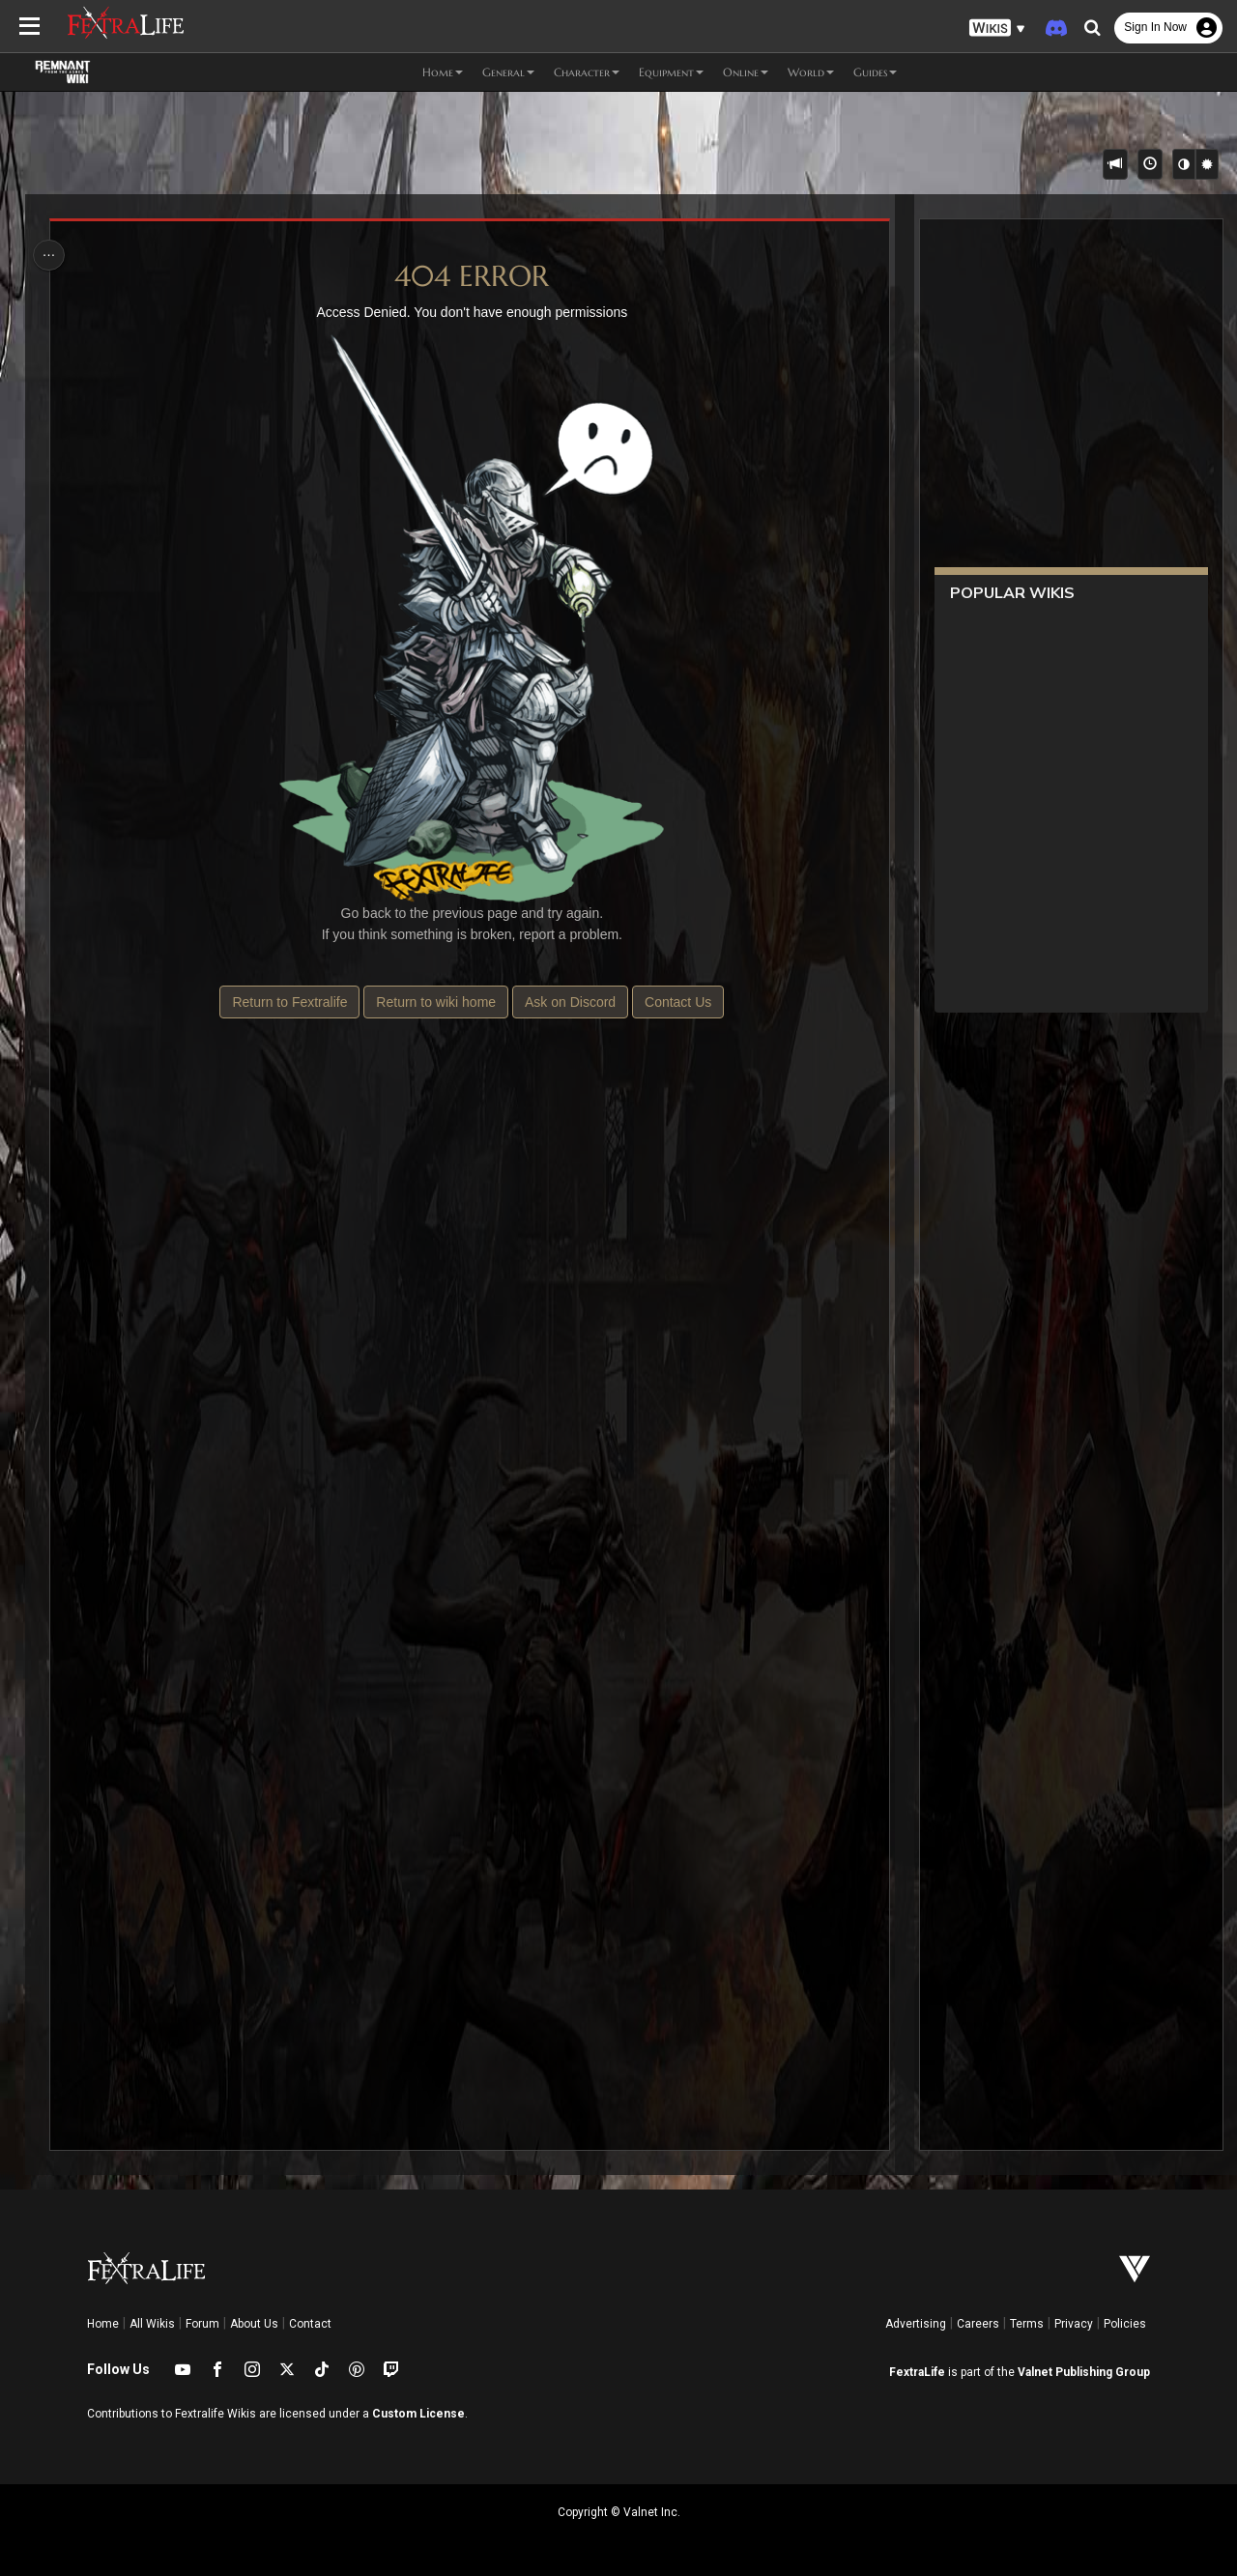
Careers (978, 2324)
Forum (202, 2324)
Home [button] (442, 72)
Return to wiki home (436, 1002)
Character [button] (586, 72)
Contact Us (677, 1002)
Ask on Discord (569, 1002)
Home (103, 2324)
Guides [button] (875, 72)
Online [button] (745, 72)
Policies (1125, 2324)
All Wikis (152, 2324)
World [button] (811, 72)
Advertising (915, 2324)
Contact (310, 2324)
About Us (254, 2324)
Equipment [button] (671, 72)
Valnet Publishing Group (1084, 2372)
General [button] (508, 72)
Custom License (418, 2413)
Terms (1027, 2324)
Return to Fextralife (289, 1002)
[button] (997, 28)
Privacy (1073, 2324)
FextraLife (917, 2372)
